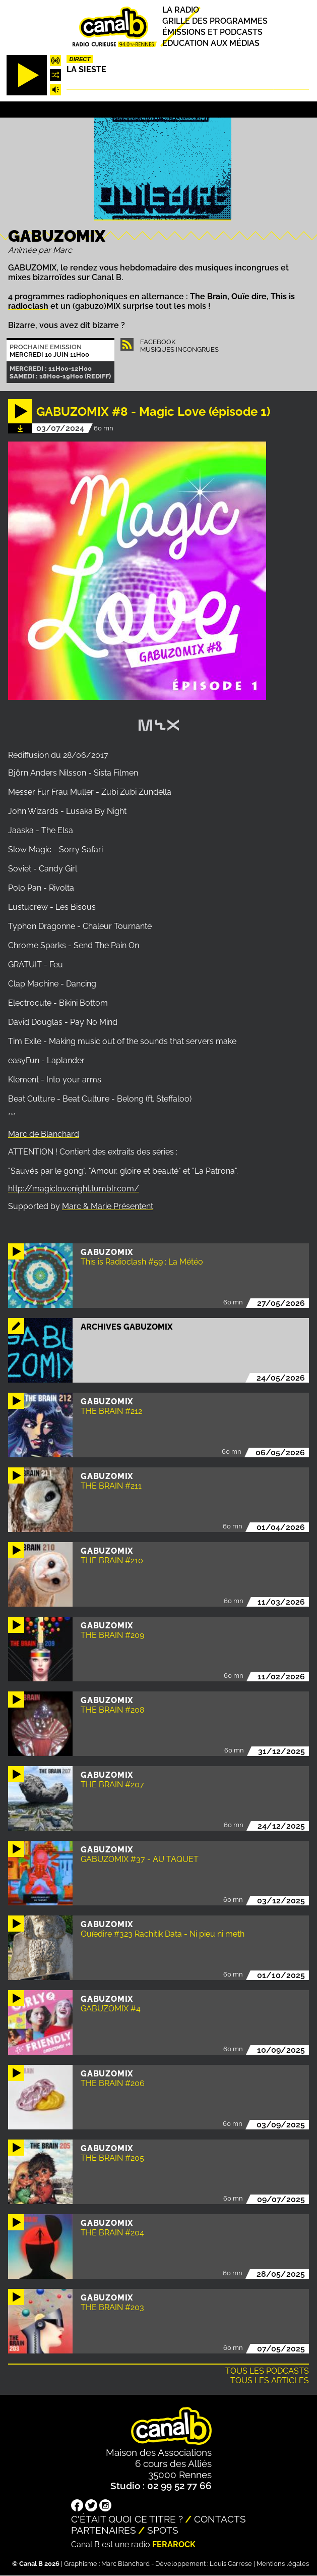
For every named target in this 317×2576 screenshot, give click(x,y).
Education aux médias (211, 43)
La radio (180, 10)
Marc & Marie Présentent (107, 1206)
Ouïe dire (249, 296)
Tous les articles (269, 2380)
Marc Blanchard (125, 2563)
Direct (80, 59)
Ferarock (174, 2544)
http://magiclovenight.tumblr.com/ (73, 1188)
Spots (162, 2530)
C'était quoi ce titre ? (127, 2519)
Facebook (157, 342)
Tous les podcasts (267, 2371)
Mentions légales (283, 2563)
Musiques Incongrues (179, 349)
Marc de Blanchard (43, 1134)
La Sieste (86, 69)
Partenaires (103, 2530)
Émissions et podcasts (212, 32)
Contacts (220, 2519)
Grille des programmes (215, 21)
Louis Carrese (231, 2563)
